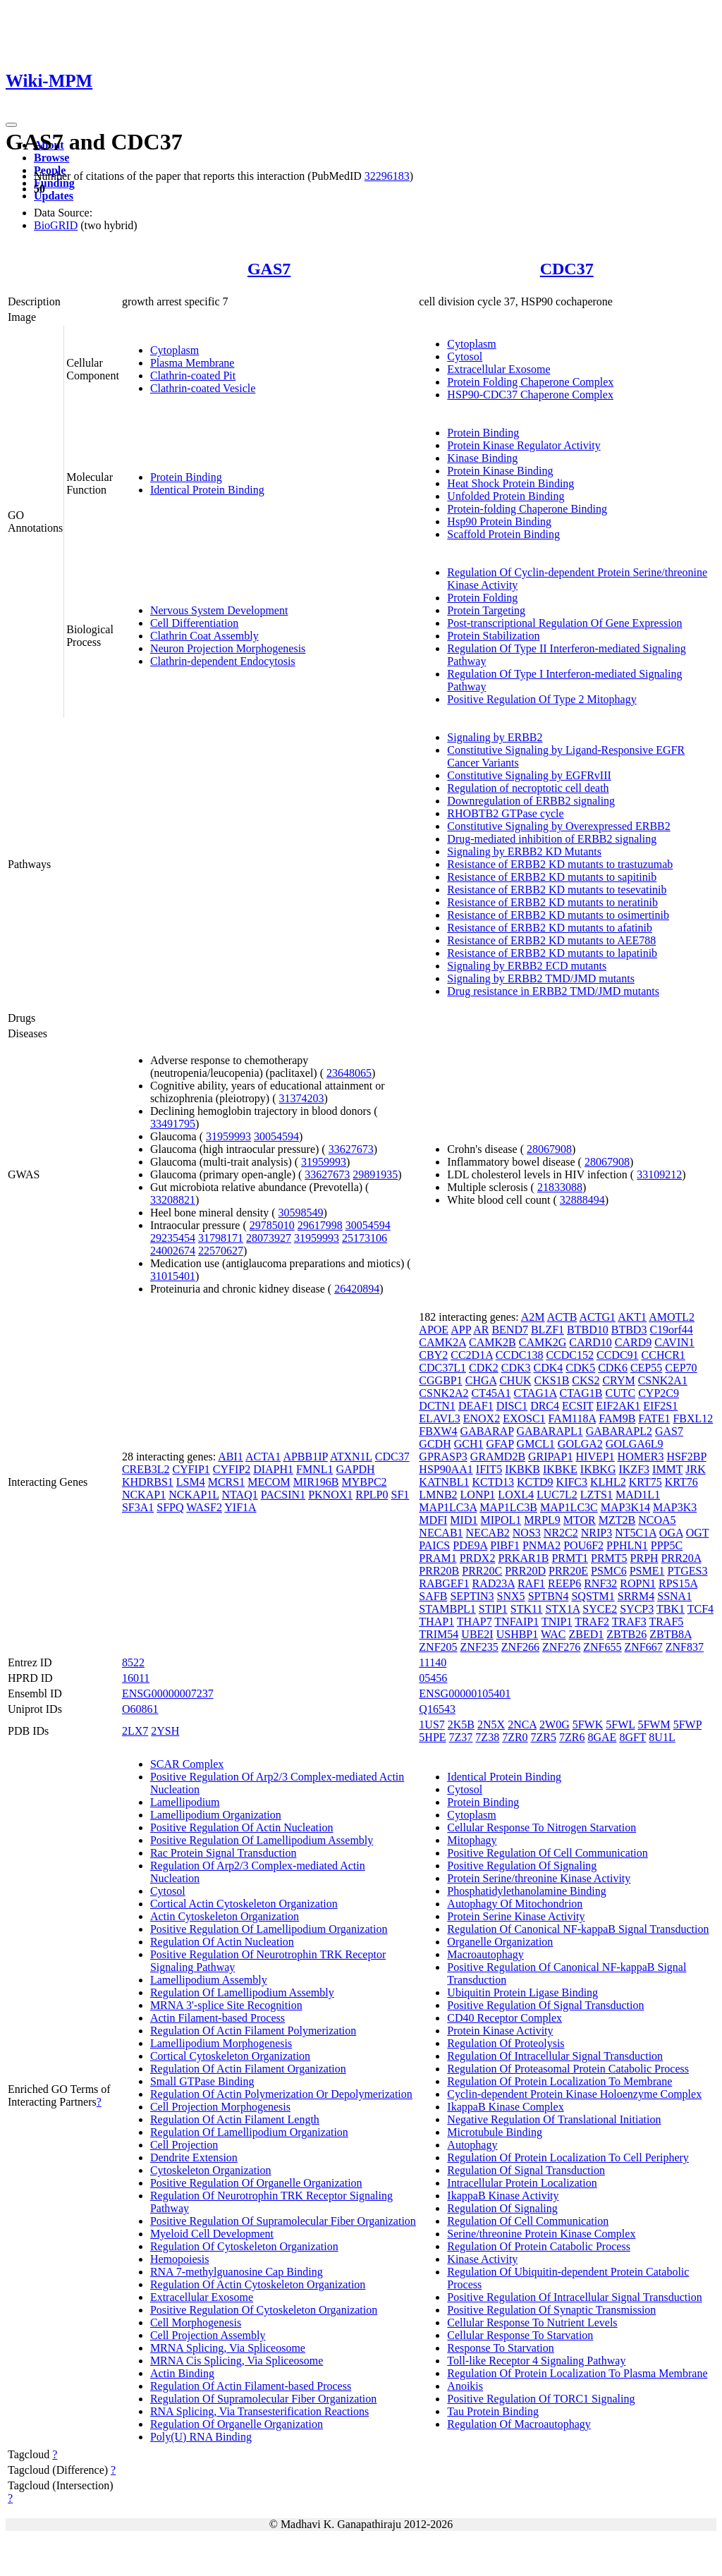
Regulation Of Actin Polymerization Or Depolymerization (281, 2094)
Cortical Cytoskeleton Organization (230, 2056)
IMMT (667, 1469)
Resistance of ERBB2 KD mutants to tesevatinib (556, 890)
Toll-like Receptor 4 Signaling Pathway (536, 2361)
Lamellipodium (185, 1802)
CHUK (515, 1380)
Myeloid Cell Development (212, 2234)
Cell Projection (184, 2145)
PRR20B (439, 1571)
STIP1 (493, 1609)
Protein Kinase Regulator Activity (523, 445)
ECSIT (577, 1406)
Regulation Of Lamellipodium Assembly (242, 1992)
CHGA (480, 1380)
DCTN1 (437, 1406)
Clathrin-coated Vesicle (202, 388)
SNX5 (511, 1596)
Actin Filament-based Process (217, 2018)
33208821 (172, 1200)
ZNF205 (438, 1647)
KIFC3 (571, 1482)
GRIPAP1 (550, 1457)
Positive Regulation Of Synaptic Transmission (551, 2310)
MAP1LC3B (508, 1507)
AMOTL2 (672, 1317)
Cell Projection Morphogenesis (220, 2107)
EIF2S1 (660, 1406)
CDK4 (548, 1368)
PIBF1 (505, 1545)
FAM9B (617, 1418)
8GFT (632, 1737)
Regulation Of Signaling (502, 2208)
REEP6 (564, 1583)
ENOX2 (481, 1418)
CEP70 (681, 1368)
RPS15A (678, 1583)
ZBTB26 (626, 1634)
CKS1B (552, 1380)
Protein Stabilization (493, 636)
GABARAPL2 (619, 1431)
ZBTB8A (670, 1634)
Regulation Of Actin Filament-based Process (250, 2386)
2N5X (491, 1724)
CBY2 (433, 1355)
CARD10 (590, 1342)
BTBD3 (629, 1330)
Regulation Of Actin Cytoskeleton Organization (257, 2284)
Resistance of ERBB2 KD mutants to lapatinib (552, 953)
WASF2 (204, 1507)
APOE (433, 1330)
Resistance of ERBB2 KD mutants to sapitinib (551, 877)
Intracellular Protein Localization (521, 2183)
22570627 (220, 1251)
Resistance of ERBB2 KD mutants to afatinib (549, 928)
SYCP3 (637, 1609)
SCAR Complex (187, 1764)
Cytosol (464, 356)
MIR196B (316, 1482)
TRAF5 (666, 1622)
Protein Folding (482, 598)
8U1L (662, 1737)
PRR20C (482, 1571)
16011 (135, 1678)
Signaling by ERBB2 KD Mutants (524, 851)
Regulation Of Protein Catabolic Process (538, 2246)
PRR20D (525, 1571)
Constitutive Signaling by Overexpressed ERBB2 (558, 826)
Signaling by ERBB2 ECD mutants (526, 966)
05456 (433, 1678)
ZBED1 (586, 1634)
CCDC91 (617, 1355)
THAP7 (474, 1622)
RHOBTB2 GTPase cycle (505, 813)
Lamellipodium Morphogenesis (221, 2043)
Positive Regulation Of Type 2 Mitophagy (541, 699)
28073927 (268, 1238)
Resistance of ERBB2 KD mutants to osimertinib (558, 915)
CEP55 (646, 1368)
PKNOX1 (330, 1495)
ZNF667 (644, 1647)
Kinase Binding (482, 458)
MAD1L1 (638, 1495)
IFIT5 (489, 1469)
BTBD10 (587, 1330)
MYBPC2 (364, 1482)
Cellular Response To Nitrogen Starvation (541, 1827)
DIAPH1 (273, 1469)
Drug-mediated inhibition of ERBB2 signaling (551, 839)
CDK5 (580, 1368)
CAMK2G (543, 1342)
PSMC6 (609, 1571)
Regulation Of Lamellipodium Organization (249, 2132)
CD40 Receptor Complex (504, 2018)
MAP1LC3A (448, 1507)
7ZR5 (543, 1737)
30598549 (301, 1213)
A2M (533, 1317)
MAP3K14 (625, 1507)
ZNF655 (602, 1647)
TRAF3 (629, 1622)
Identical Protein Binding (207, 490)
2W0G (554, 1724)
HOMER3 (641, 1457)
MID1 (463, 1520)
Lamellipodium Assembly (208, 1980)
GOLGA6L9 (634, 1444)
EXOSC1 (524, 1418)
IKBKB (522, 1469)
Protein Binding (186, 477)
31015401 (172, 1276)
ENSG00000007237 (168, 1693)
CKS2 (585, 1380)
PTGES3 (688, 1571)
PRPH (644, 1558)
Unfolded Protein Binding (505, 496)
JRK (695, 1469)
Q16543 (437, 1709)
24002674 (172, 1251)
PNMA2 (541, 1545)
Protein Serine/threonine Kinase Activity (538, 1878)
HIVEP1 (595, 1457)
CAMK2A (442, 1342)
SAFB (433, 1596)
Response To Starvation (500, 2348)
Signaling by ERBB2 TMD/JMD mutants (541, 978)
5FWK (588, 1724)
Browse (51, 158)
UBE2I (477, 1634)
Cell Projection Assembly (208, 2335)
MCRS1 (226, 1482)
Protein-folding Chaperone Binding (527, 509)
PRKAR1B (523, 1558)
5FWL (620, 1724)
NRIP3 (596, 1533)
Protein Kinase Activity (500, 2031)
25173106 (364, 1238)
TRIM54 (438, 1634)
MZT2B (617, 1520)
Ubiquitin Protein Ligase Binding (522, 1992)
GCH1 (469, 1444)
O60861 (140, 1709)
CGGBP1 (440, 1380)
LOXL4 (516, 1495)
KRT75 (645, 1482)
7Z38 (487, 1737)
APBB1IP (305, 1457)
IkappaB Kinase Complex (505, 2107)
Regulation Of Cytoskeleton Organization (244, 2246)
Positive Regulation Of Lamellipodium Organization (269, 1929)
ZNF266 (520, 1647)
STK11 (526, 1609)
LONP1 (478, 1495)
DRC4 (544, 1406)
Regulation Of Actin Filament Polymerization (253, 2031)
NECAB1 (441, 1533)
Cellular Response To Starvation (520, 2335)
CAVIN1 (674, 1342)
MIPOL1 (500, 1520)
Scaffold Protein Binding (503, 534)
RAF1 (531, 1583)
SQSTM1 (592, 1596)
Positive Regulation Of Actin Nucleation (242, 1827)
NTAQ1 (240, 1495)
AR (481, 1330)
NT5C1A (635, 1533)
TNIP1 (557, 1622)
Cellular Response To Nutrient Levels (532, 2322)
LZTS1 (596, 1495)
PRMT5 (609, 1558)
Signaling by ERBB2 (494, 737)
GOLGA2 (580, 1444)
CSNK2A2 (443, 1393)
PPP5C (667, 1545)
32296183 (387, 176)
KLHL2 (608, 1482)
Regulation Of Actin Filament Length (234, 2119)
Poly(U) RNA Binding (201, 2437)
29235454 (172, 1238)
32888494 (582, 1200)
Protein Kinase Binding (500, 471)
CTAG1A (535, 1393)
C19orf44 (670, 1330)
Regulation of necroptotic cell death (527, 788)
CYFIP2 (231, 1469)
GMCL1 (536, 1444)
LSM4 (190, 1482)
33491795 (172, 1124)
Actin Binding (182, 2373)
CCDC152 (570, 1355)
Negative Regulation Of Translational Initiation (554, 2119)
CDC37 (567, 269)
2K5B (461, 1724)
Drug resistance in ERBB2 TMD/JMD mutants (553, 991)
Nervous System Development (219, 610)
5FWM (653, 1724)
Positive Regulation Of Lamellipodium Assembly (261, 1840)
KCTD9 (535, 1482)
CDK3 (516, 1368)
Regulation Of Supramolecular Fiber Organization (263, 2399)
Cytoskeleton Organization (210, 2170)
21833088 (559, 1187)
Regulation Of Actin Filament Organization (248, 2069)
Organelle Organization (500, 1942)
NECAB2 (488, 1533)
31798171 (220, 1238)
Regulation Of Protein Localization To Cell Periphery (568, 2157)
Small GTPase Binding (202, 2081)
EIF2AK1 (618, 1406)
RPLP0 (371, 1495)
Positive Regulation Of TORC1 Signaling (541, 2399)
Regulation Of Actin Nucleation (222, 1942)
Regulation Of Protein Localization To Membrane (559, 2081)
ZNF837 (685, 1647)
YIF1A (240, 1507)
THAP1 (436, 1622)
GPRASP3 (443, 1457)
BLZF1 (547, 1330)
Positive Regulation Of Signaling (521, 1866)
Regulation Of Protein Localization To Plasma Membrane (577, 2373)
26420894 (356, 1289)
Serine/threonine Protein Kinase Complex (541, 2234)
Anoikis (465, 2386)
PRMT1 (569, 1558)
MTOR (579, 1520)
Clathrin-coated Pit (192, 375)
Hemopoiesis (179, 2259)
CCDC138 (520, 1355)
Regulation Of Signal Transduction (526, 2170)
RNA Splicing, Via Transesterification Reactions (259, 2411)
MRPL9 (542, 1520)
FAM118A (572, 1418)
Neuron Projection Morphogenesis (227, 648)
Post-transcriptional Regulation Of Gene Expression (564, 623)
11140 (432, 1662)
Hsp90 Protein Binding (499, 521)
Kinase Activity (482, 2259)
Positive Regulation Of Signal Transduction (545, 2005)
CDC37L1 (442, 1368)
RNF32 (600, 1583)
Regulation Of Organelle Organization (236, 2424)
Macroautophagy (485, 1954)
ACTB (562, 1317)
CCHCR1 (663, 1355)
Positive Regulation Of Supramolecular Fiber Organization (283, 2221)
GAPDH (355, 1469)
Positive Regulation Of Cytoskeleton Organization (263, 2310)
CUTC (620, 1393)
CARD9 (633, 1342)
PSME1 (647, 1571)
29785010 (272, 1225)
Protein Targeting (486, 610)
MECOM (268, 1482)
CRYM (618, 1380)
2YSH (165, 1731)
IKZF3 (633, 1469)
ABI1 (230, 1457)
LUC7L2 (557, 1495)
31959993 (228, 1136)
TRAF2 (592, 1622)
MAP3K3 (675, 1507)
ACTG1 (597, 1317)
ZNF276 (561, 1647)
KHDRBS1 (147, 1482)
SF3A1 (138, 1507)
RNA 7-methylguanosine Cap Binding (236, 2272)
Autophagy (472, 2145)
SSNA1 (674, 1596)
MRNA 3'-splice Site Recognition (226, 2005)
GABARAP (487, 1431)
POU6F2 (583, 1545)
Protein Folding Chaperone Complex (530, 382)
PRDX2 (478, 1558)
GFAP (499, 1444)
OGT (697, 1533)
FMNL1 (314, 1469)
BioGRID (56, 225)
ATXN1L (351, 1457)
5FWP (687, 1724)
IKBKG (598, 1469)
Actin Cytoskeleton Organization (224, 1916)
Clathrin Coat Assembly (204, 636)
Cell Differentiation (194, 623)
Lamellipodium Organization (215, 1815)
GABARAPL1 (549, 1431)
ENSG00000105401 (464, 1693)
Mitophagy (471, 1840)
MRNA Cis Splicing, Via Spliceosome (236, 2361)
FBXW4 (438, 1431)
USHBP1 (517, 1634)
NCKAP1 (144, 1495)
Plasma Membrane (192, 363)
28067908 (549, 1149)
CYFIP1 (190, 1469)
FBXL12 (693, 1418)
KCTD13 (493, 1482)
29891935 (375, 1174)
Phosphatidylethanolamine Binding (526, 1891)
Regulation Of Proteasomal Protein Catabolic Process (568, 2069)
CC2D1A (472, 1355)
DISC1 (511, 1406)
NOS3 (527, 1533)
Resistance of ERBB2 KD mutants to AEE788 (551, 940)
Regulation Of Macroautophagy (519, 2424)
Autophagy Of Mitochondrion (514, 1904)
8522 (133, 1662)
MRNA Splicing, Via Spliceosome (227, 2348)
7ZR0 (514, 1737)
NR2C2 (561, 1533)
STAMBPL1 (447, 1609)
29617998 (320, 1225)
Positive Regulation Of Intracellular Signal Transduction (574, 2297)
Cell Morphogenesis (195, 2322)
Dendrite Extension (194, 2157)
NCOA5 (656, 1520)
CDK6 (613, 1368)
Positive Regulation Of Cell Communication (547, 1853)
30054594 (276, 1136)
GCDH (435, 1444)
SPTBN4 (548, 1596)
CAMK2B (492, 1342)
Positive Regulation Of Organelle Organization (256, 2183)
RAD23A (493, 1583)
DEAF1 (476, 1406)
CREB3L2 (146, 1469)
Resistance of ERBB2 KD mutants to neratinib (552, 902)
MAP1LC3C (569, 1507)
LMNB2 (438, 1495)
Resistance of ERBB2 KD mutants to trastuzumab (560, 864)
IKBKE (560, 1469)
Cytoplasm (174, 350)
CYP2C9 (658, 1393)
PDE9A (470, 1545)
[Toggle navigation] (11, 125)
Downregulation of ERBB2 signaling (531, 801)
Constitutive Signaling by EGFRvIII (529, 775)
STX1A (562, 1609)
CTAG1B (581, 1393)
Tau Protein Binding (493, 2411)
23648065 (349, 1073)
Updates (53, 196)
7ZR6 (572, 1737)
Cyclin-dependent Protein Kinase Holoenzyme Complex (574, 2094)
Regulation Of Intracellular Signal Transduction (555, 2056)
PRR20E (568, 1571)
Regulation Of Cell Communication (527, 2221)
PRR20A (681, 1558)
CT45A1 (491, 1393)
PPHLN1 (627, 1545)
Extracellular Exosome (498, 369)
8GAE (602, 1737)
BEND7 (509, 1330)
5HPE (432, 1737)
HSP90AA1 (445, 1469)
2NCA (522, 1724)
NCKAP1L (194, 1495)
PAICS (434, 1545)
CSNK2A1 (662, 1380)
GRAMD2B (497, 1457)
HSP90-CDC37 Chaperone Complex (530, 395)
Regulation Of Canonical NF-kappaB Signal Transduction (578, 1929)
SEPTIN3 (472, 1596)
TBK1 (670, 1609)
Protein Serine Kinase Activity (516, 1916)
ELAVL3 (439, 1418)
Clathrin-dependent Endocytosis (222, 661)
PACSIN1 (283, 1495)
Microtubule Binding (494, 2132)
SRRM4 (636, 1596)
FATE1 (654, 1418)
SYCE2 (599, 1609)
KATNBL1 (444, 1482)
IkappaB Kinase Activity (502, 2196)
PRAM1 (437, 1558)
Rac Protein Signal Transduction (223, 1853)
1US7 (431, 1724)
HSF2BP (686, 1457)
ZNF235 (479, 1647)
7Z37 (461, 1737)
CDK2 (483, 1368)
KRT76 (681, 1482)
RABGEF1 (444, 1583)
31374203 (301, 1098)
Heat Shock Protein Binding (510, 483)
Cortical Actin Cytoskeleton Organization (244, 1904)
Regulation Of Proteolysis (505, 2043)
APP (461, 1330)
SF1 (400, 1495)
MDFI (433, 1520)
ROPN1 (638, 1583)
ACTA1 (263, 1457)
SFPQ (170, 1507)
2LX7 (135, 1731)
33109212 (659, 1174)
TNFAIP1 (516, 1622)
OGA (671, 1533)
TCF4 (700, 1609)
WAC (553, 1634)
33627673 (351, 1149)
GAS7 (268, 269)
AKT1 (632, 1317)
